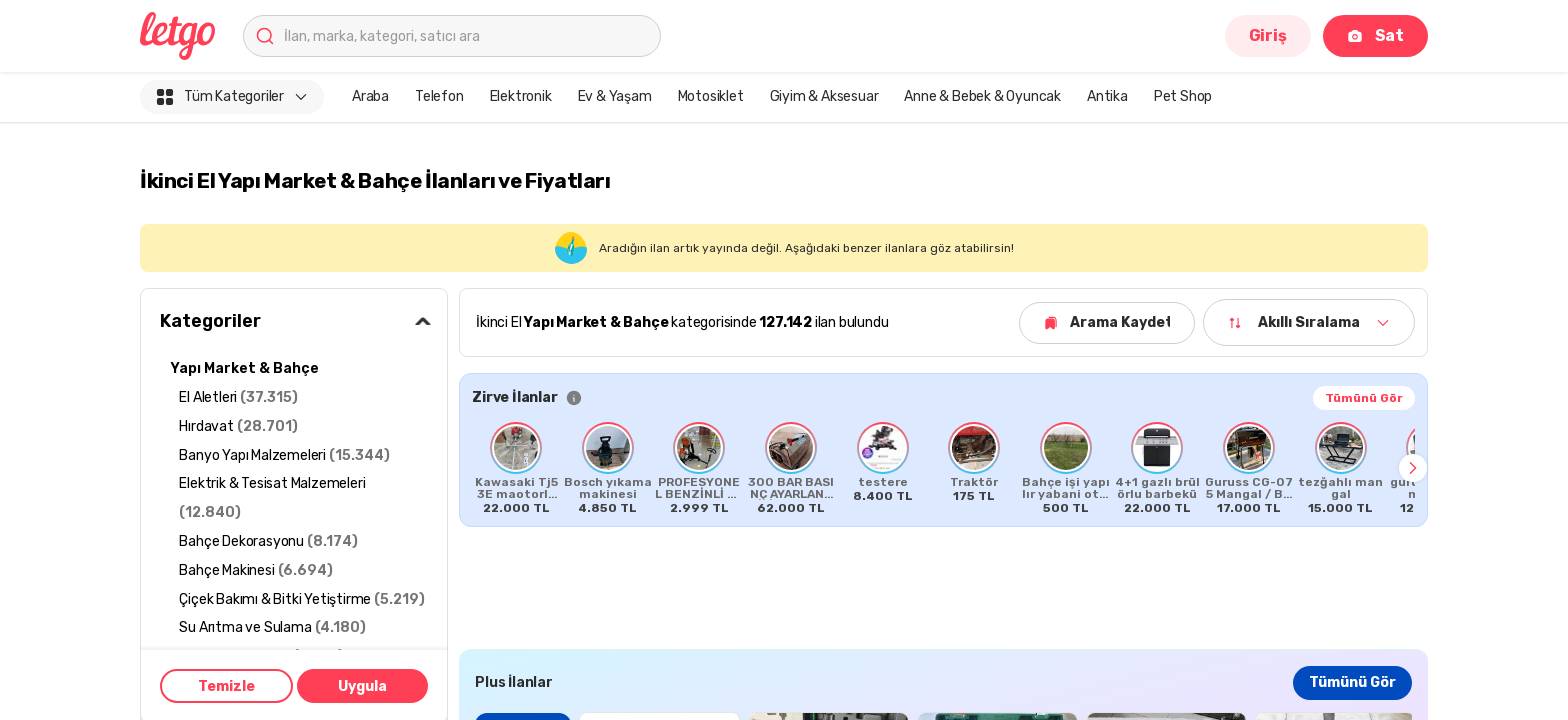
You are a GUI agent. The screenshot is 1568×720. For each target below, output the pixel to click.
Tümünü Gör (1364, 398)
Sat (1375, 35)
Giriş (1268, 35)
